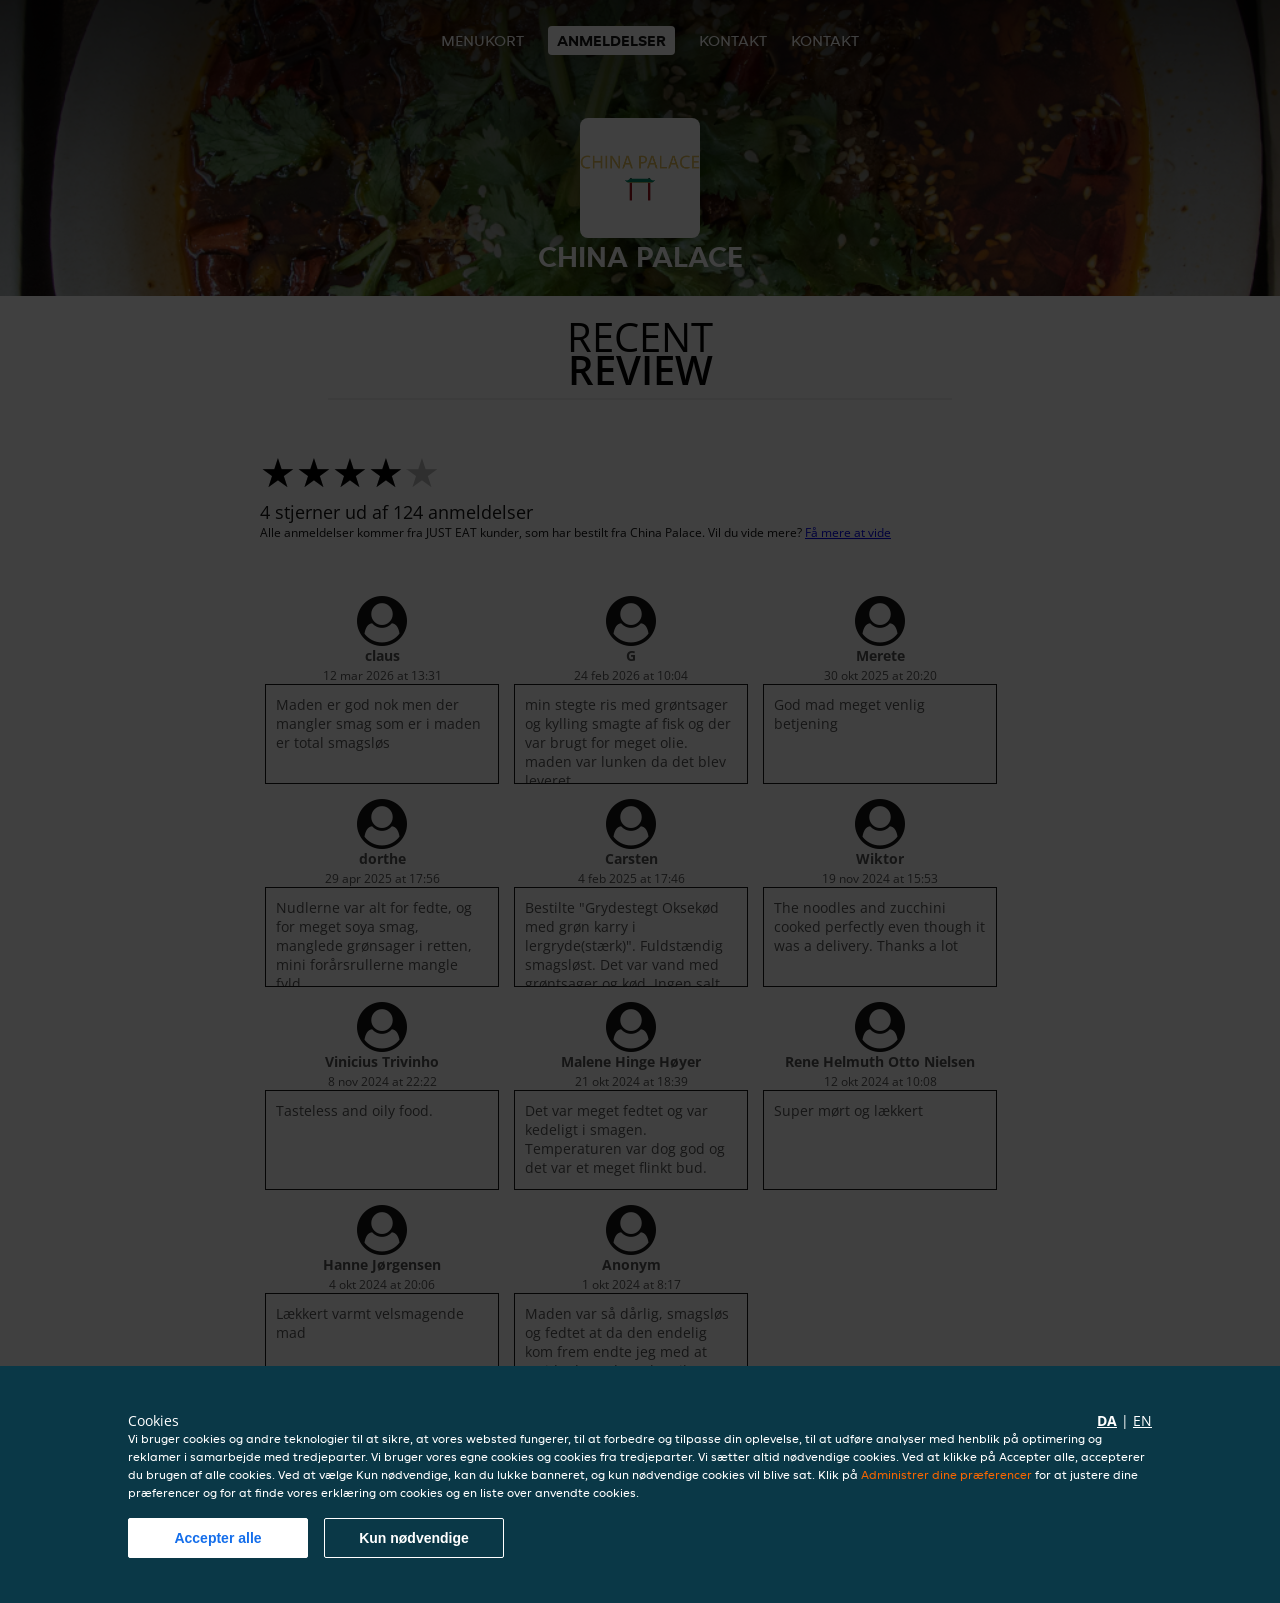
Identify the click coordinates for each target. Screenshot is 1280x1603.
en (1142, 1420)
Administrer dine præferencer (946, 1474)
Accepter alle (217, 1538)
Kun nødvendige (414, 1538)
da (1107, 1420)
